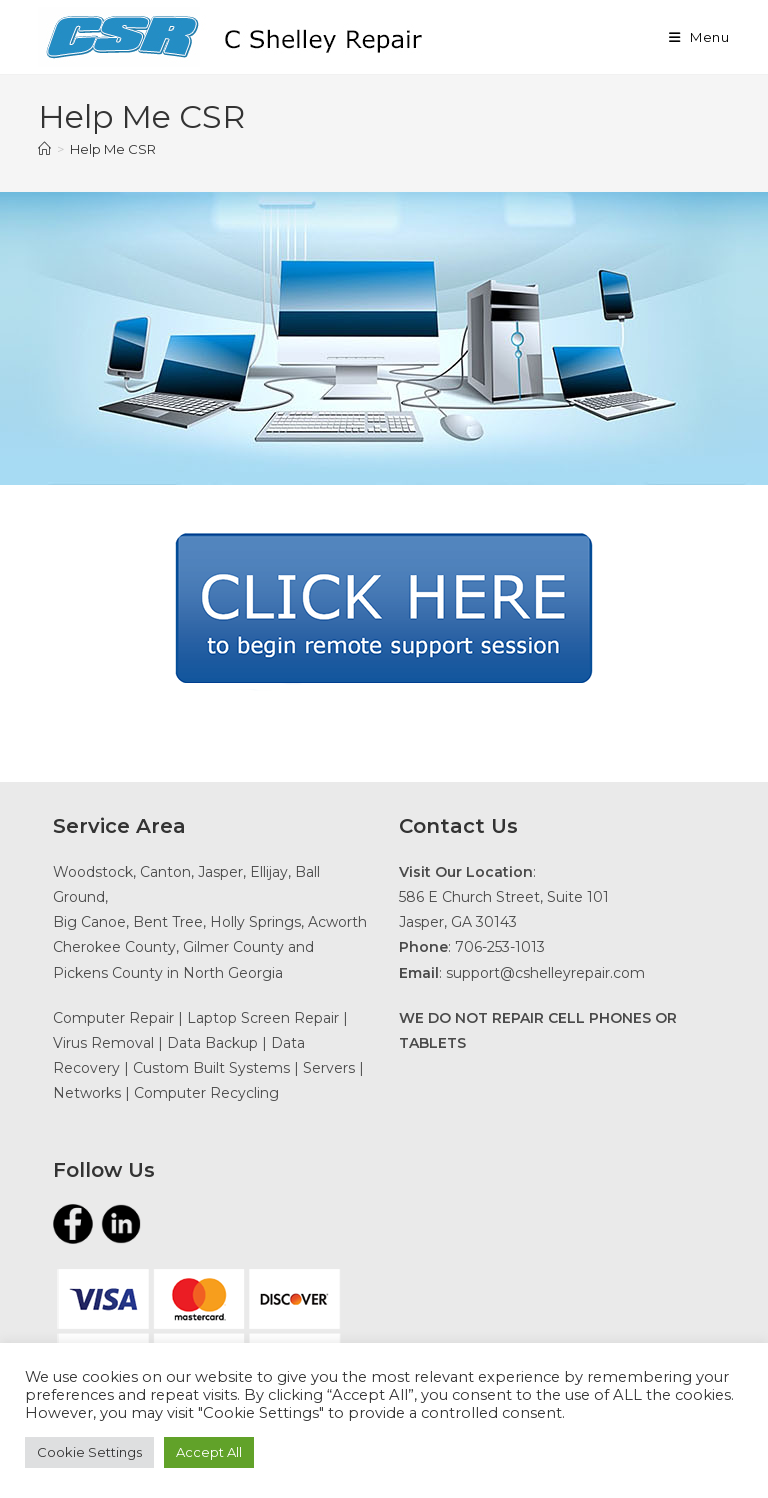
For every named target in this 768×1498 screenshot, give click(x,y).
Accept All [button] (209, 1452)
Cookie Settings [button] (89, 1452)
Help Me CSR (113, 149)
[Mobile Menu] (699, 37)
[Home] (44, 149)
